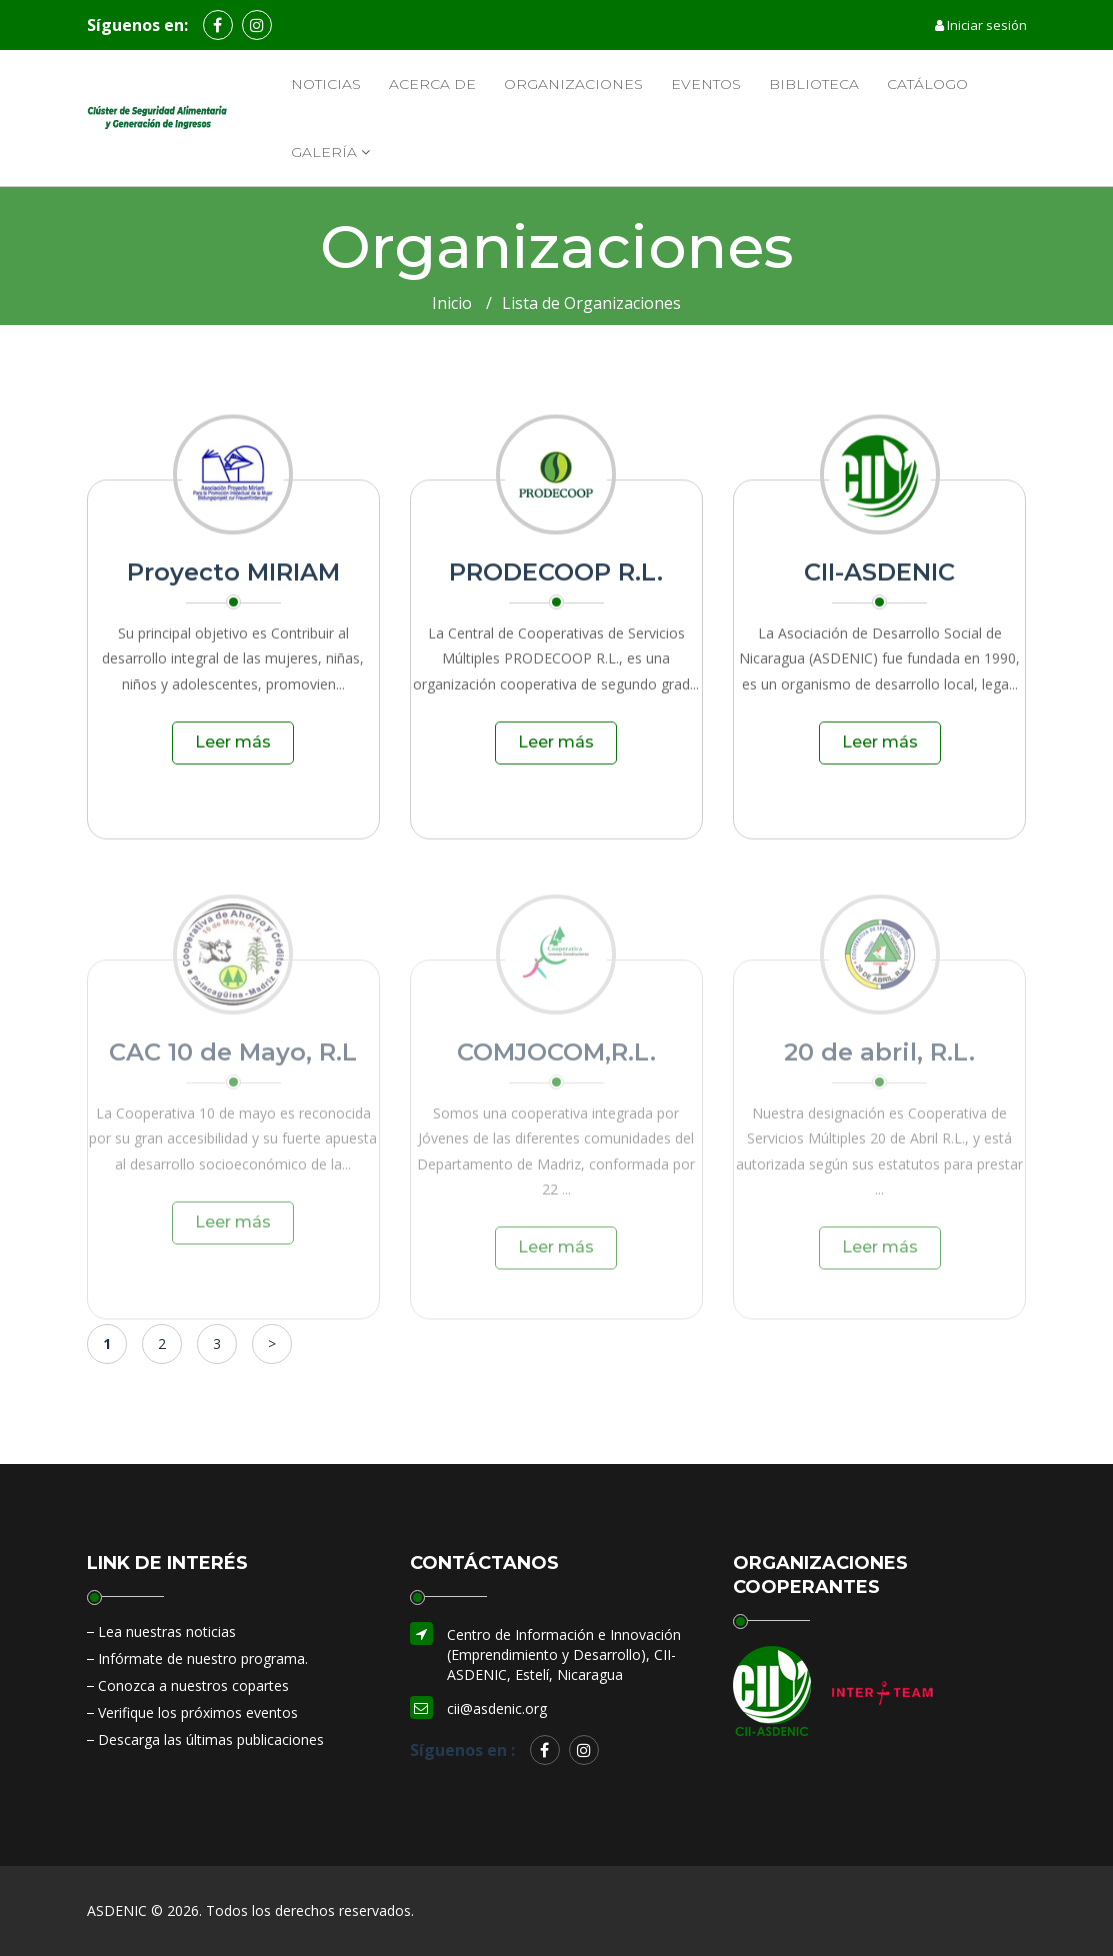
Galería (330, 152)
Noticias (326, 84)
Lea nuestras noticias (167, 1631)
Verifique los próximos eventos (198, 1712)
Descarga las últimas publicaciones (211, 1739)
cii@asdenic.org (497, 1708)
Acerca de (432, 84)
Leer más (233, 750)
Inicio (452, 303)
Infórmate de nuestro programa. (203, 1658)
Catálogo (927, 84)
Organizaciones (573, 84)
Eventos (706, 84)
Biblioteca (814, 84)
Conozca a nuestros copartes (193, 1685)
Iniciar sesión (981, 25)
